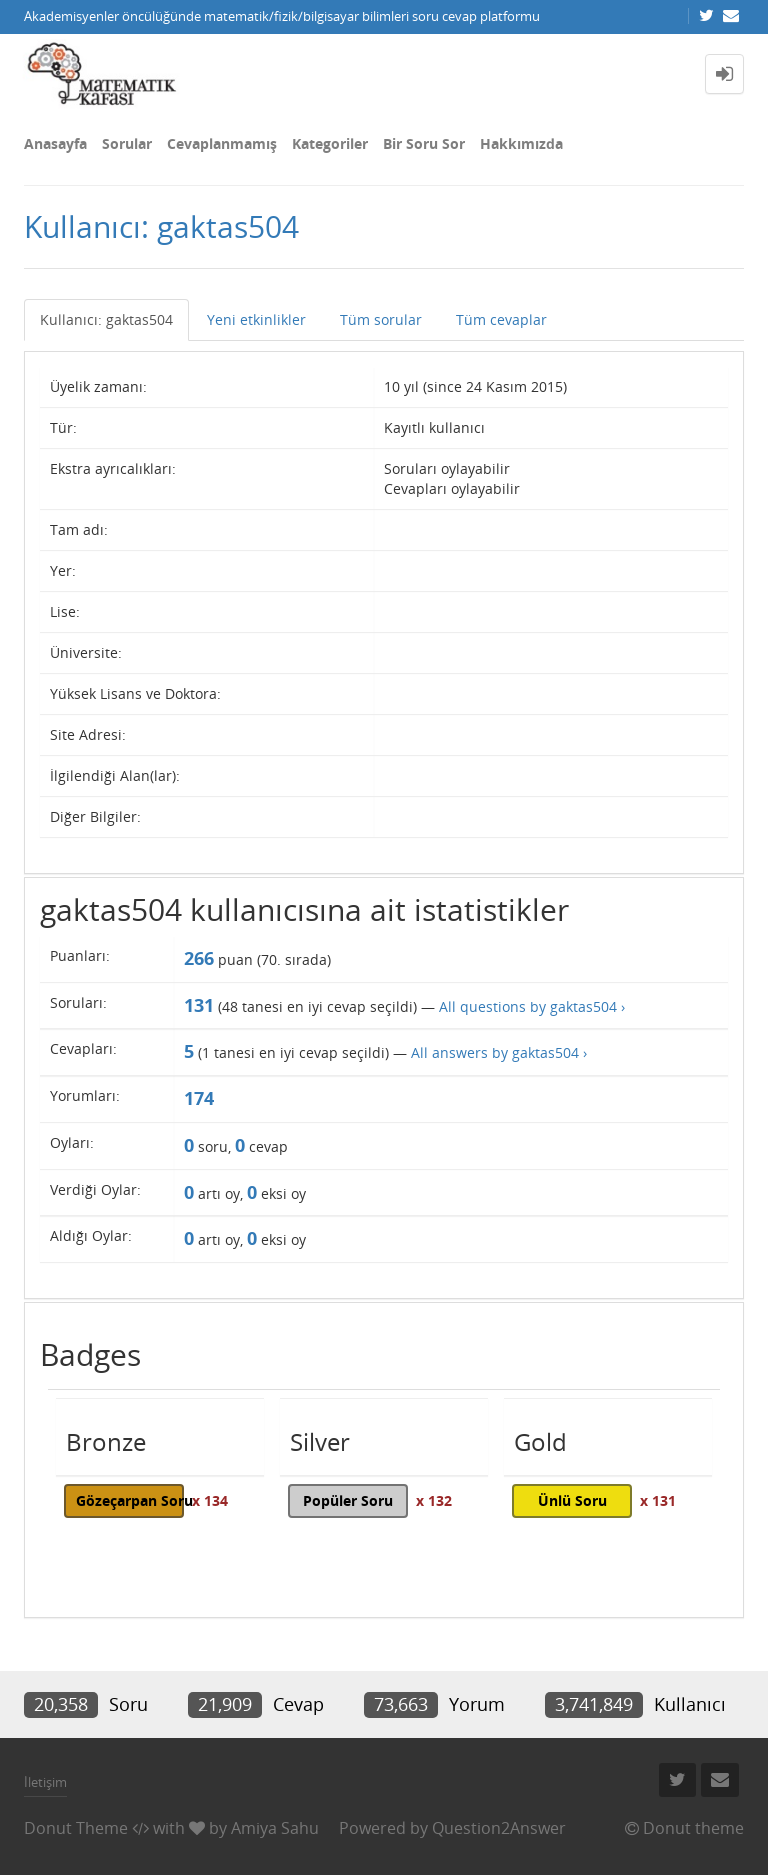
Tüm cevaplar (501, 319)
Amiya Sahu (275, 1828)
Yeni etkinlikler (256, 319)
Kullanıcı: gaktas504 (106, 319)
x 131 (658, 1500)
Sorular (127, 143)
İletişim (45, 1782)
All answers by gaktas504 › (499, 1052)
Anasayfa (55, 143)
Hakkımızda (521, 143)
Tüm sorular (381, 319)
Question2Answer (499, 1828)
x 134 (210, 1500)
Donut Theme (76, 1828)
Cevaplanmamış (222, 143)
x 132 (434, 1500)
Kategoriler (330, 143)
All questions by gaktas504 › (532, 1006)
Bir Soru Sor (424, 143)
